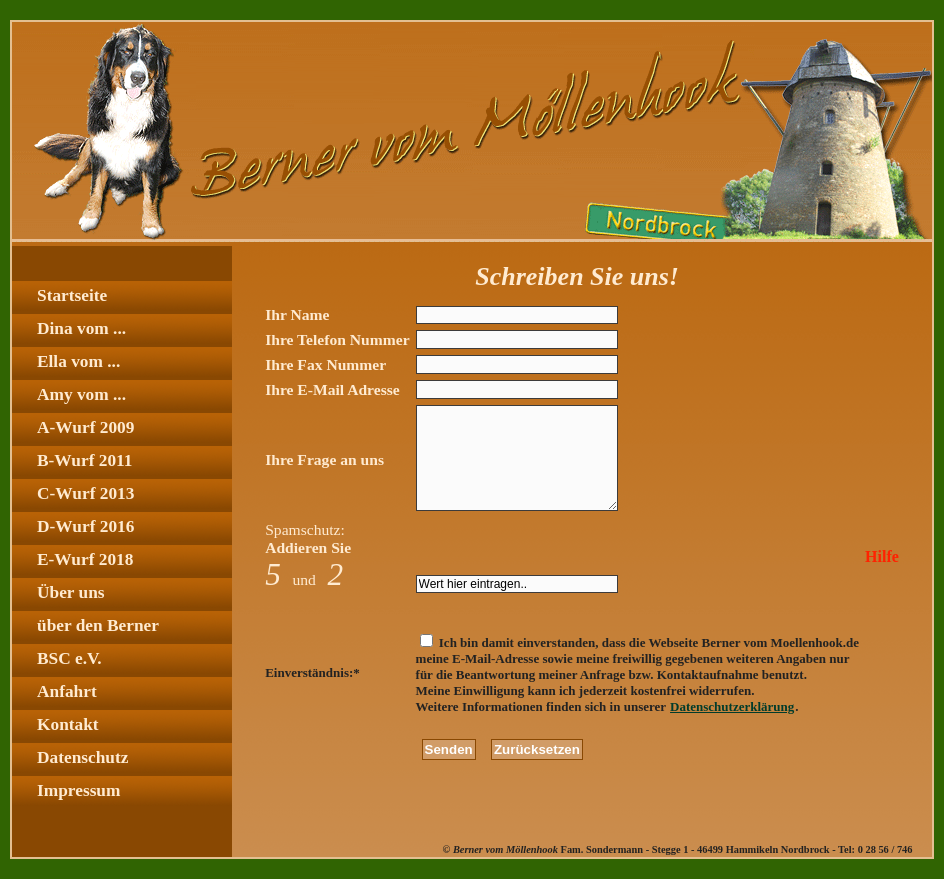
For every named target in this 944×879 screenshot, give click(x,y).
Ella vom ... (78, 361)
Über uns (71, 592)
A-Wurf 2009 (85, 427)
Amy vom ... (81, 394)
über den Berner (98, 625)
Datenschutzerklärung (732, 706)
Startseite (72, 295)
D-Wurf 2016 (85, 526)
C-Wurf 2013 (85, 493)
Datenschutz (82, 757)
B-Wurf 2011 (84, 460)
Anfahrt (67, 691)
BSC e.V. (69, 658)
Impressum (78, 790)
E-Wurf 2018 (85, 559)
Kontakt (68, 724)
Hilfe (882, 556)
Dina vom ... (81, 328)
